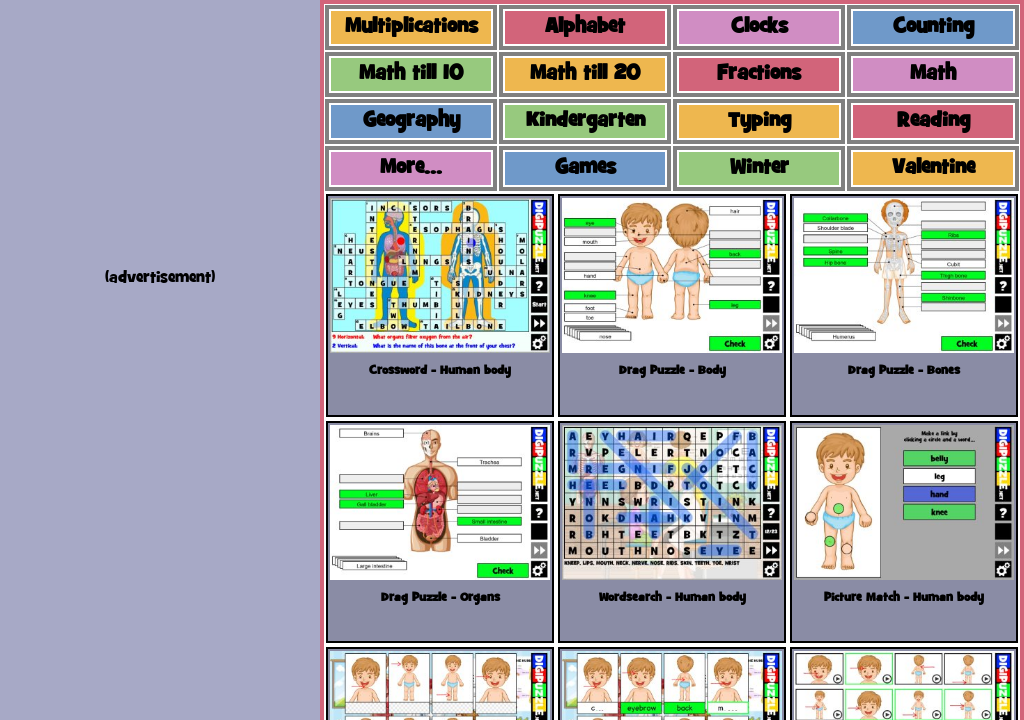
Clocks (759, 27)
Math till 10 (411, 74)
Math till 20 (585, 74)
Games (585, 168)
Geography (411, 121)
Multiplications (411, 27)
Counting (933, 27)
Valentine (933, 168)
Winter (759, 168)
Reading (933, 121)
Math (933, 74)
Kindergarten (585, 121)
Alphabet (585, 27)
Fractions (759, 74)
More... (411, 168)
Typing (759, 121)
